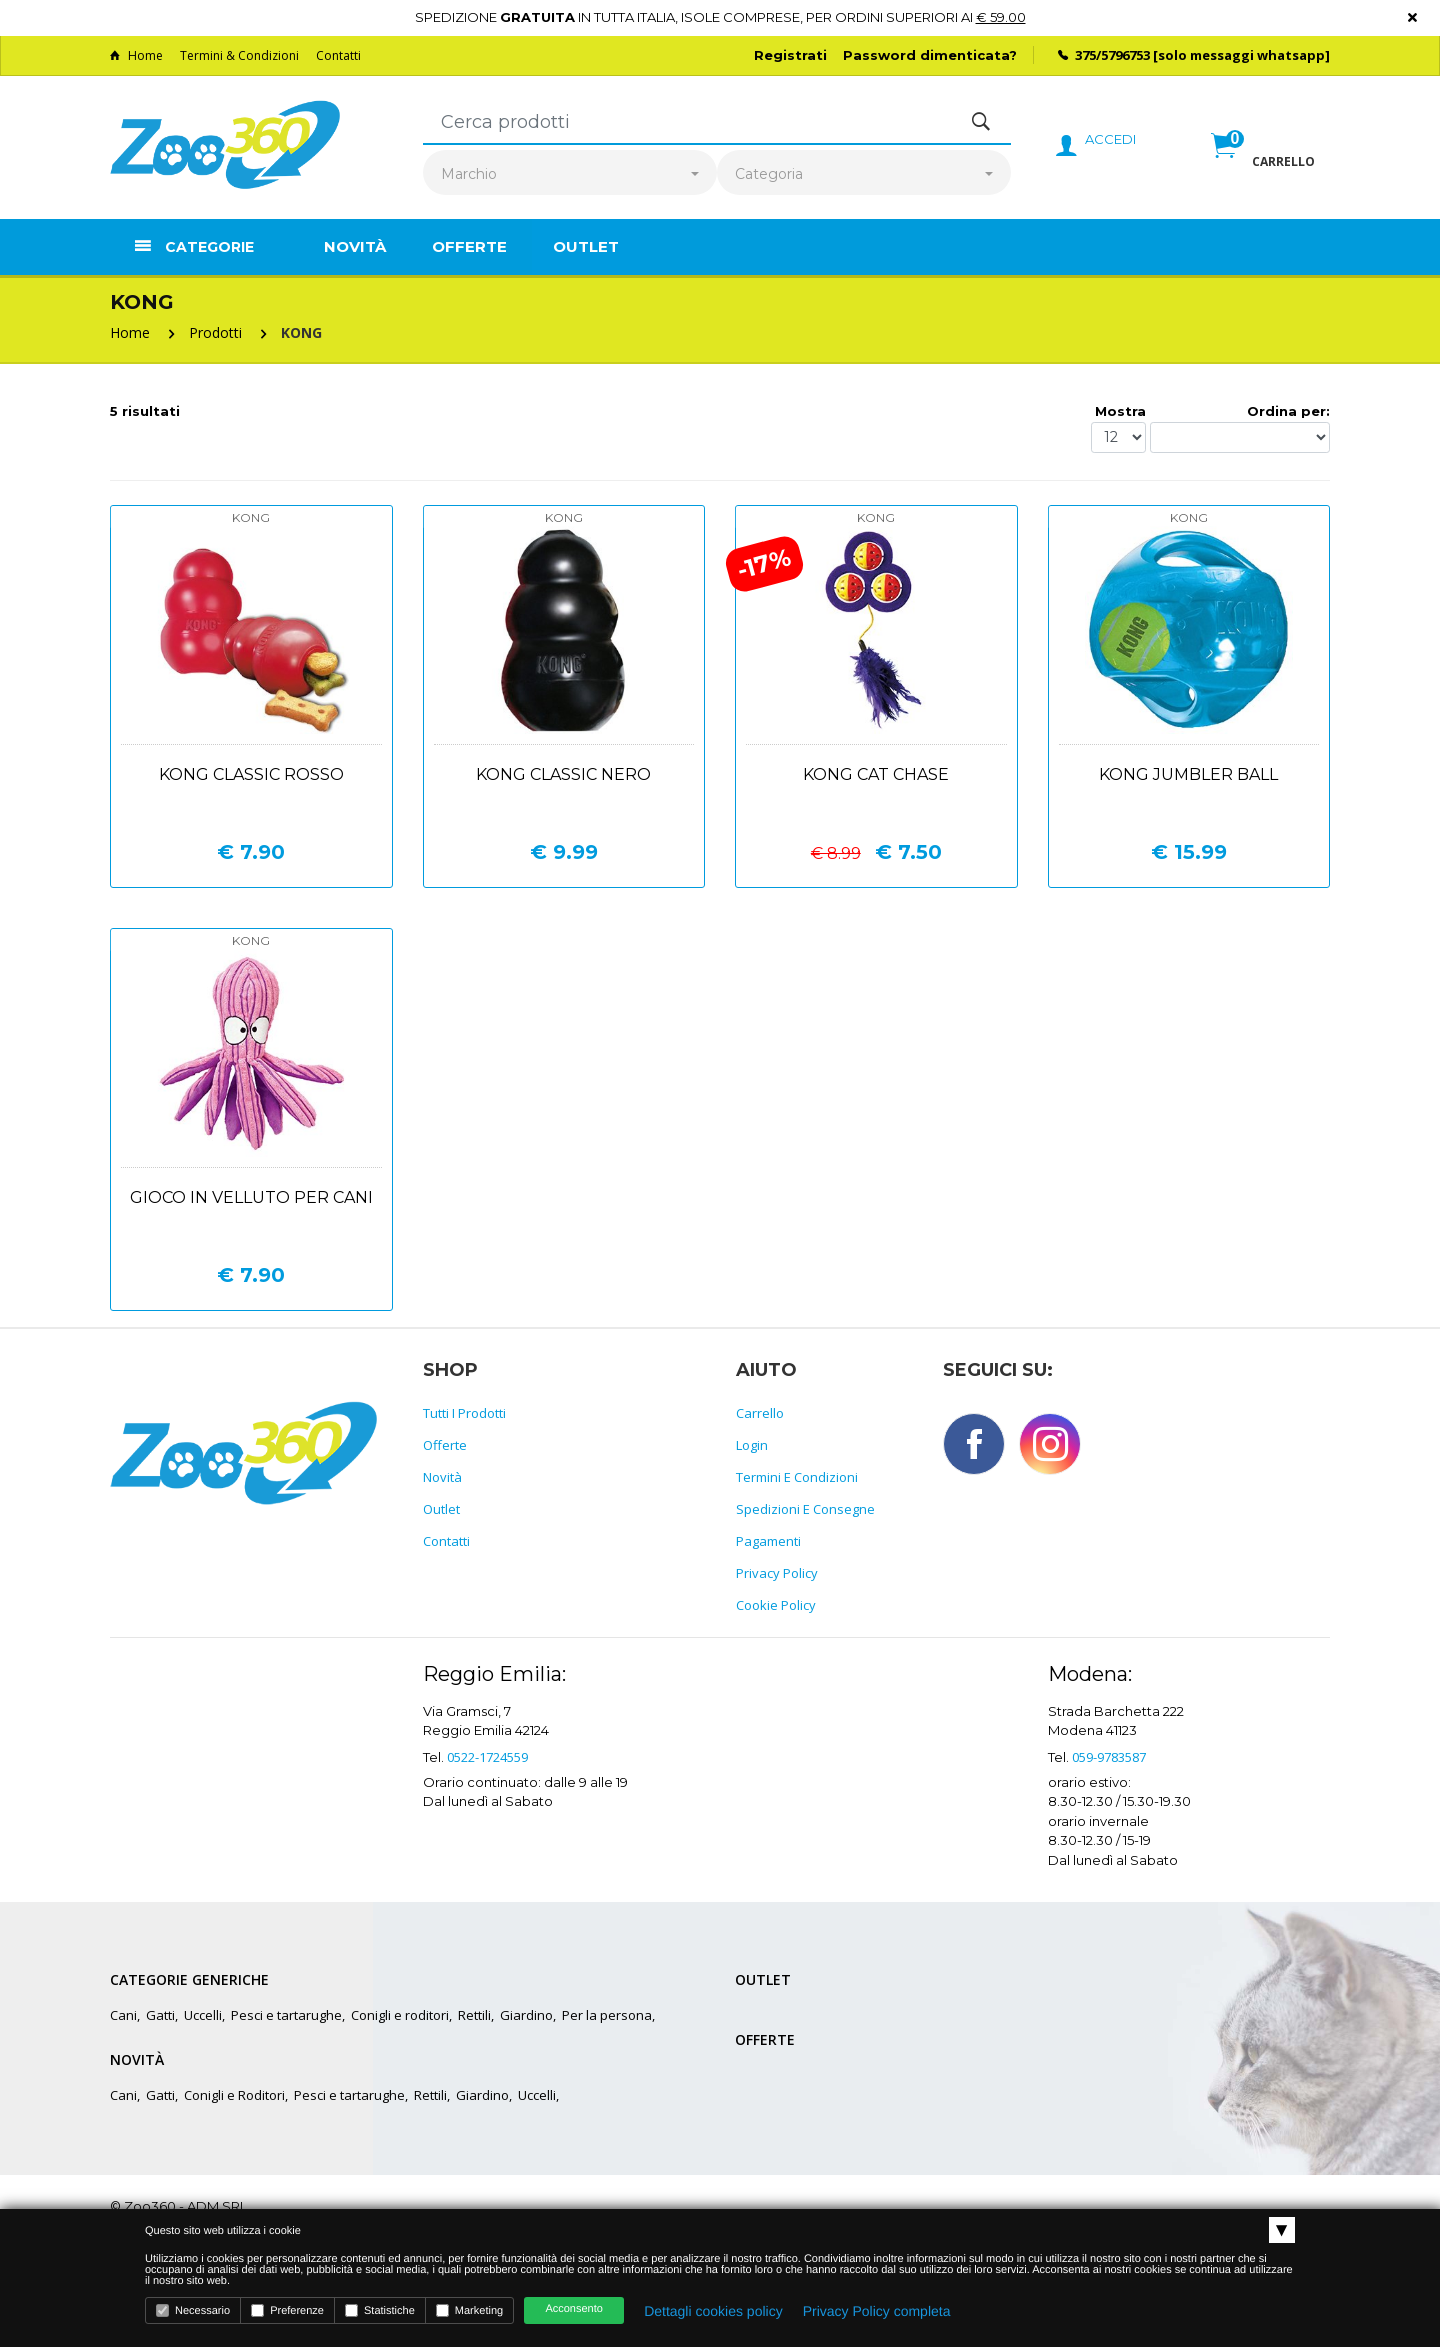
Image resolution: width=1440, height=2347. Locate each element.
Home (136, 55)
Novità (355, 246)
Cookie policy (776, 1605)
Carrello (760, 1413)
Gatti (160, 2015)
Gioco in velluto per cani (251, 1197)
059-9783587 (1109, 1757)
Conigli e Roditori (234, 2095)
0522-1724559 (487, 1757)
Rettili (474, 2015)
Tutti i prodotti (464, 1413)
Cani (123, 2015)
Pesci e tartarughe (286, 2015)
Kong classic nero (563, 774)
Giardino (526, 2015)
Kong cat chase (876, 774)
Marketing (469, 2310)
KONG (301, 332)
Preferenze (287, 2310)
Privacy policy (777, 1573)
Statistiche (380, 2310)
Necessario (193, 2310)
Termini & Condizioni (239, 55)
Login (752, 1445)
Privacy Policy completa (877, 2311)
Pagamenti (768, 1541)
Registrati (790, 55)
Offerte (469, 246)
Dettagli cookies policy (713, 2311)
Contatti (338, 55)
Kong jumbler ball (1188, 774)
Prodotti (215, 332)
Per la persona (607, 2015)
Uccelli (203, 2015)
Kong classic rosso (251, 774)
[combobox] (570, 174)
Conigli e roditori (400, 2015)
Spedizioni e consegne (805, 1509)
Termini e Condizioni (797, 1477)
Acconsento (573, 2309)
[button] (1263, 167)
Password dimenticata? (930, 55)
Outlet (586, 246)
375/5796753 (1112, 55)
